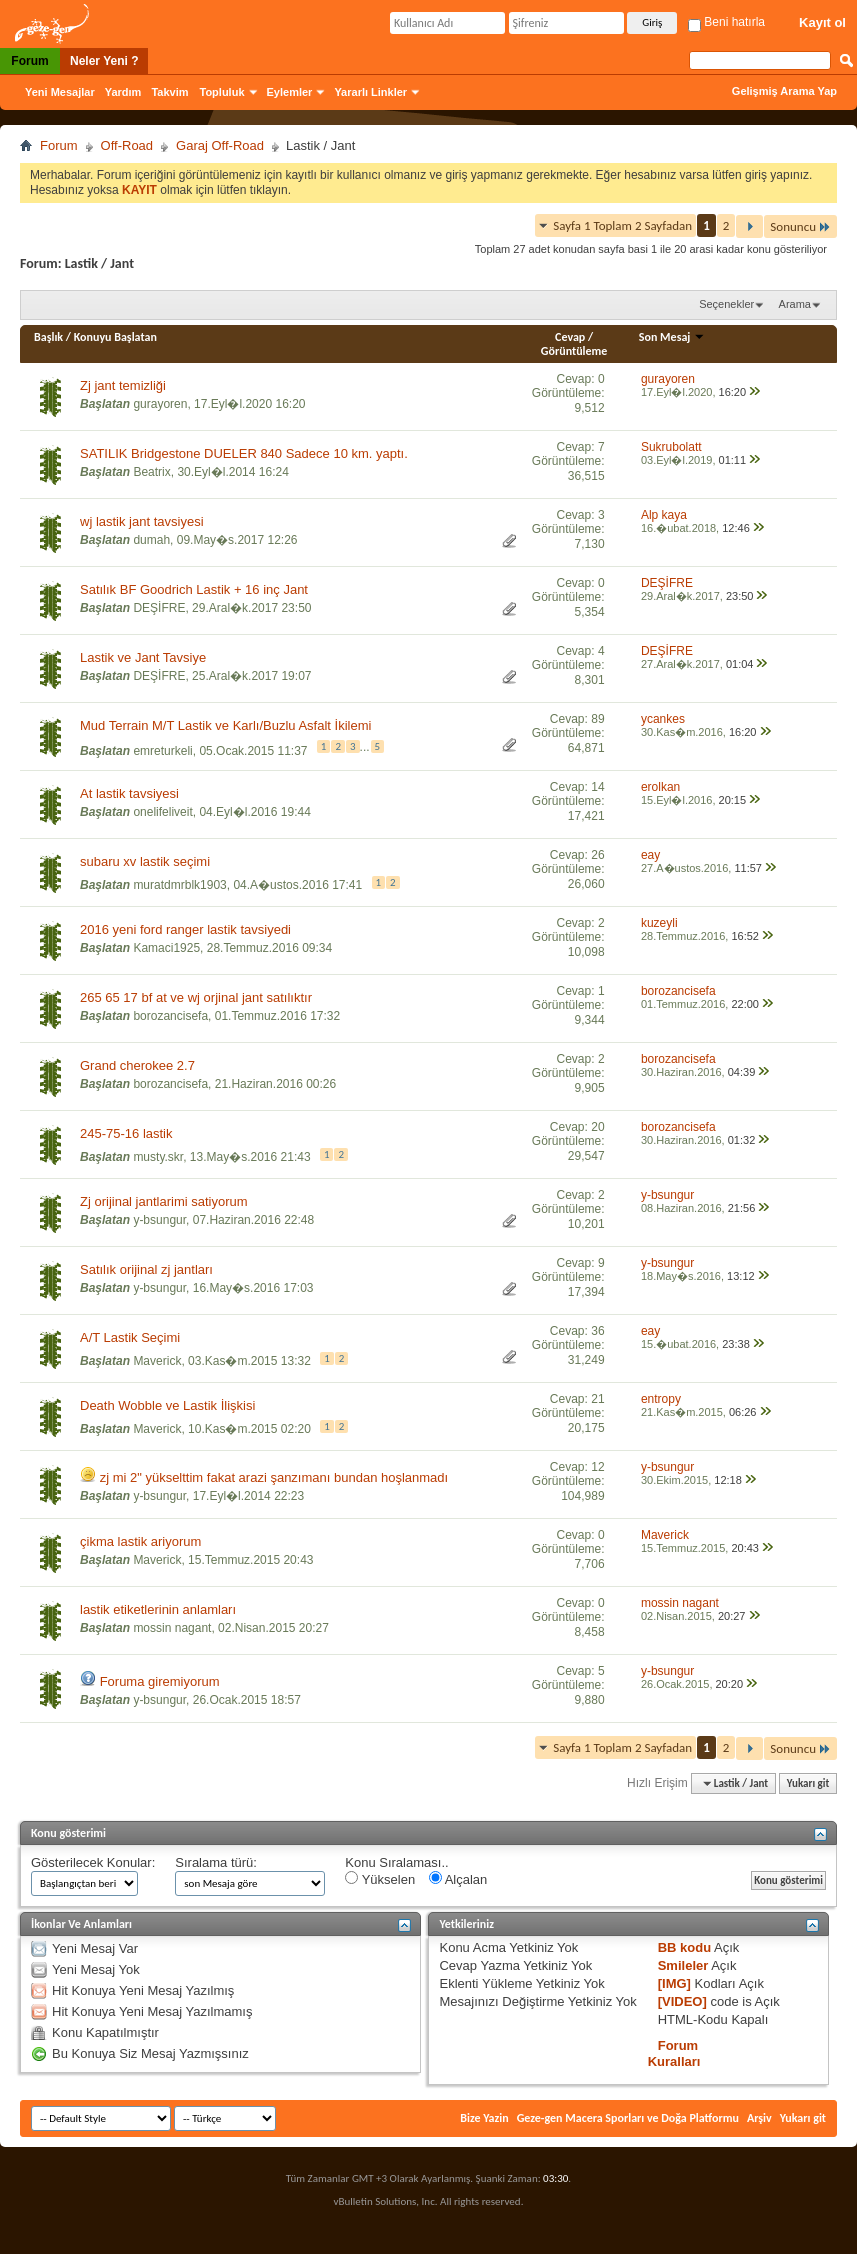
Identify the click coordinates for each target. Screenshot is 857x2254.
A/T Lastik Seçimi (130, 1337)
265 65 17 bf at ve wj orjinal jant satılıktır (196, 997)
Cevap (570, 337)
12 (597, 1467)
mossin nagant (172, 1628)
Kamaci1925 (166, 948)
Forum (29, 61)
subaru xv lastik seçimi (145, 861)
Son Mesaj (672, 337)
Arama (795, 304)
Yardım (123, 92)
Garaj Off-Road (220, 145)
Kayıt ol (822, 22)
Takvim (169, 92)
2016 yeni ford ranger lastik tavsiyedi (185, 929)
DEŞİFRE (159, 608)
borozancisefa (170, 1016)
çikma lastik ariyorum (140, 1541)
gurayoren (160, 404)
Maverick (157, 1361)
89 (597, 719)
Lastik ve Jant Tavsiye (143, 657)
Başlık (48, 337)
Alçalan (458, 1879)
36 (597, 1331)
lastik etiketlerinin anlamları (158, 1609)
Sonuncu (800, 226)
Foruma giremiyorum (160, 1681)
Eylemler (290, 92)
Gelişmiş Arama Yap (784, 91)
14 (597, 787)
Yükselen (380, 1879)
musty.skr (158, 1157)
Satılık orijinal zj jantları (146, 1269)
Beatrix (151, 472)
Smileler (683, 1965)
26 (597, 855)
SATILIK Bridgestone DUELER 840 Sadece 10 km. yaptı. (244, 453)
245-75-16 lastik (126, 1133)
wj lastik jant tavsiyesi (142, 521)
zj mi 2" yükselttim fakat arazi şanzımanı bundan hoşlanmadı (274, 1477)
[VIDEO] (682, 2001)
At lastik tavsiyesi (129, 793)
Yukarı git (808, 1783)
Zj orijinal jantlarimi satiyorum (164, 1201)
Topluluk (222, 92)
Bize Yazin (484, 2118)
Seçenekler (726, 304)
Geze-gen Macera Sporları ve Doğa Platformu (628, 2118)
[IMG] (674, 1983)
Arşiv (759, 2118)
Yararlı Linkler (370, 92)
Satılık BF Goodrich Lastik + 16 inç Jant (194, 589)
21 (597, 1399)
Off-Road (127, 145)
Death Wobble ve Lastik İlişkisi (167, 1405)
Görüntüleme (574, 351)
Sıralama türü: (216, 1862)
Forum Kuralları (674, 2053)
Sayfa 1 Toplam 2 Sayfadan (622, 225)
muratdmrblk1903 (179, 885)
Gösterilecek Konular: (93, 1862)
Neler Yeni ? (104, 61)
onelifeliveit (162, 812)
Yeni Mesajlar (60, 92)
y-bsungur (159, 1220)
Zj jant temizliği (123, 385)
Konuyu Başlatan (115, 337)
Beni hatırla (726, 22)
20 (597, 1127)
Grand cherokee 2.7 (137, 1065)
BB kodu (684, 1947)
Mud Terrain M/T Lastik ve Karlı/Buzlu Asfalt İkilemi (225, 725)
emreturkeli (162, 751)
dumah (151, 540)
